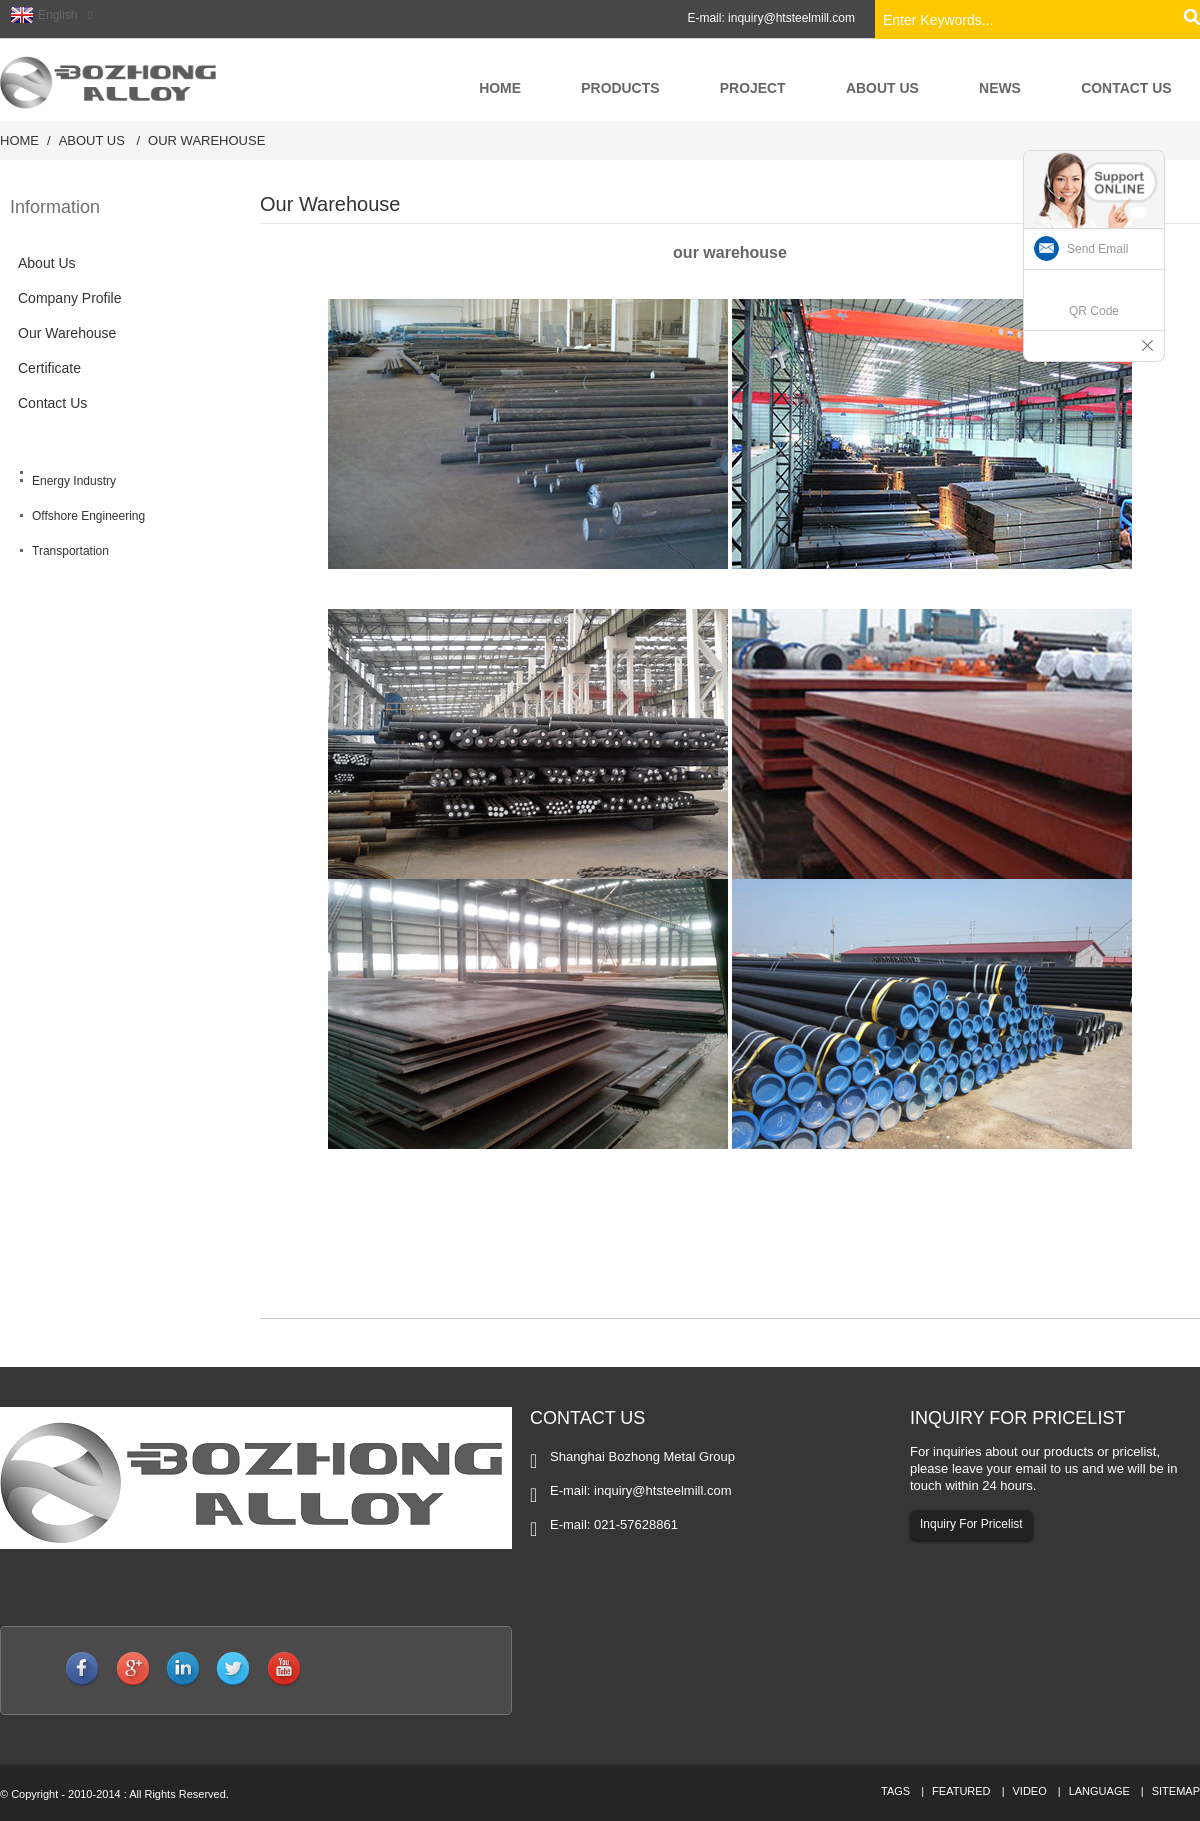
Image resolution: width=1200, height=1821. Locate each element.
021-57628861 (636, 1524)
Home (19, 140)
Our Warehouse (206, 140)
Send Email (1097, 249)
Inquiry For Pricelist (971, 1523)
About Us (92, 140)
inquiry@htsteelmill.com (791, 18)
